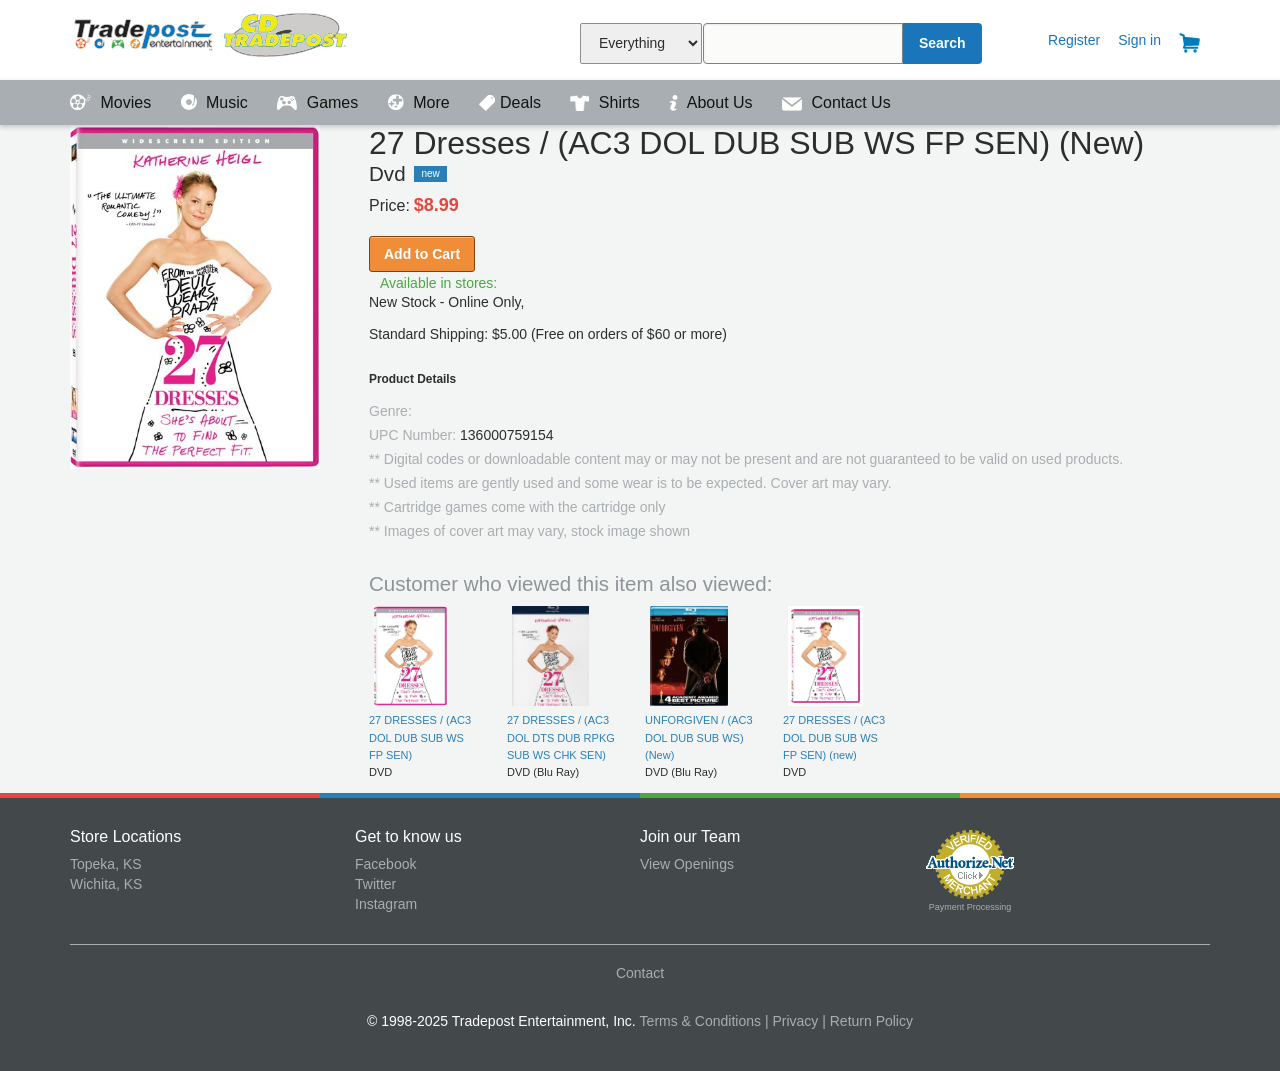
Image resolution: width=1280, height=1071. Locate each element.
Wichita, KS (106, 884)
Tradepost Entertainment (212, 37)
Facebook (385, 864)
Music (217, 102)
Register (1074, 40)
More (421, 102)
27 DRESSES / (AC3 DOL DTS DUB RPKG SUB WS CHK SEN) (561, 737)
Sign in (1139, 40)
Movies (113, 102)
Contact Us (836, 102)
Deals (512, 102)
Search (942, 43)
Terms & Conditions (700, 1021)
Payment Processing (970, 907)
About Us (713, 102)
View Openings (687, 864)
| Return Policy (867, 1021)
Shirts (607, 102)
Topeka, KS (106, 864)
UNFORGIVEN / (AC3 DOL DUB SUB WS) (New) (699, 737)
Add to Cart (422, 254)
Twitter (375, 884)
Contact (640, 973)
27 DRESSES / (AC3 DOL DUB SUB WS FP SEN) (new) (834, 737)
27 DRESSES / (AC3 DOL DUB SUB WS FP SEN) (420, 737)
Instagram (386, 904)
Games (319, 102)
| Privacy (791, 1021)
